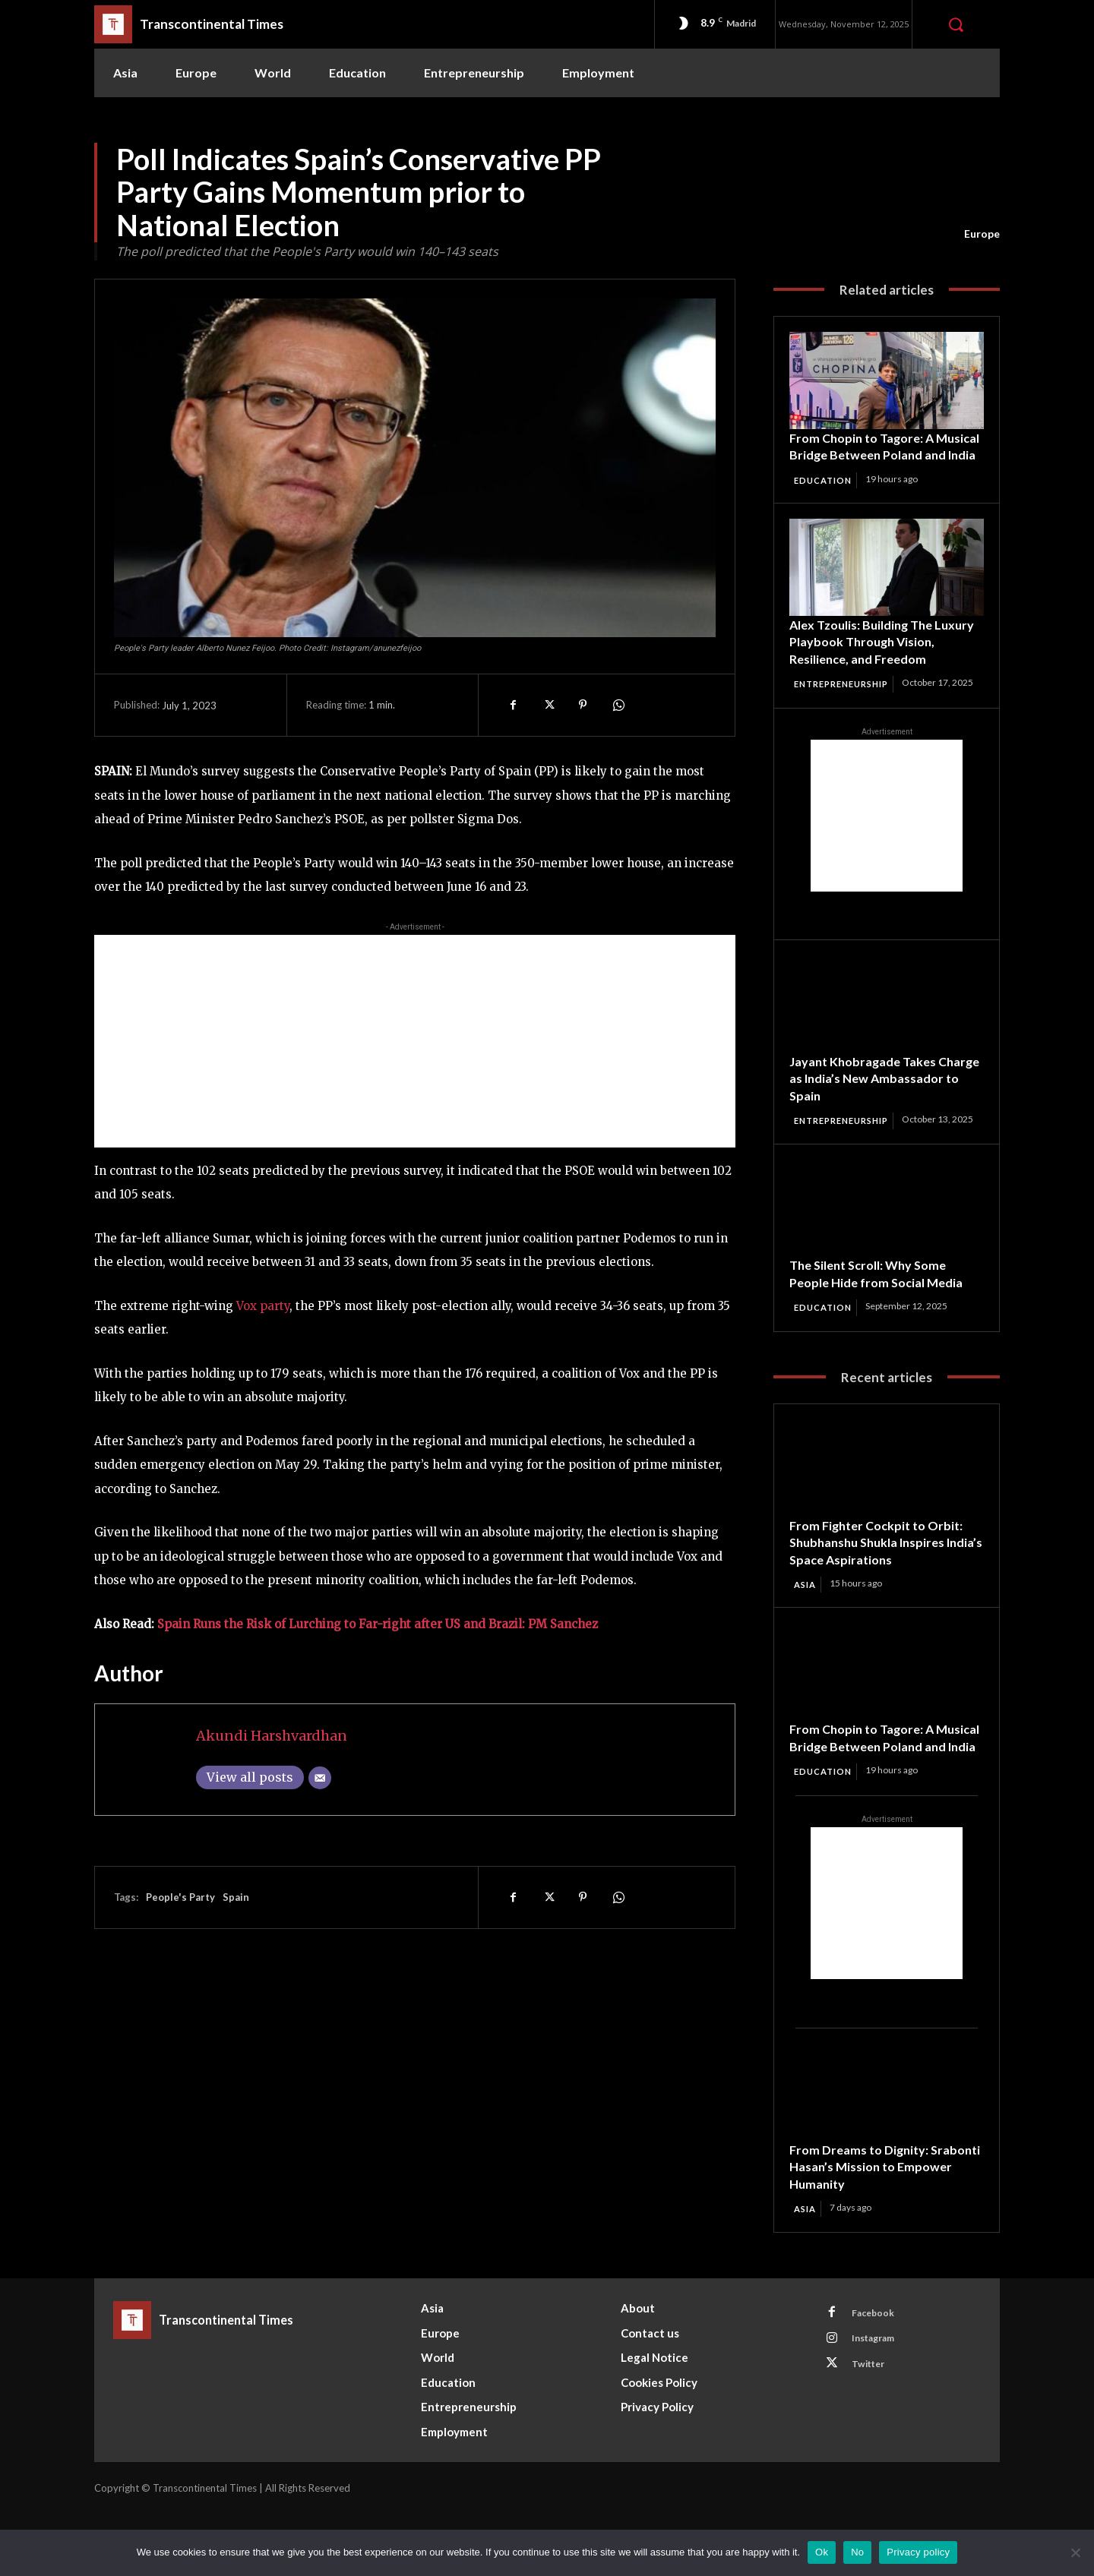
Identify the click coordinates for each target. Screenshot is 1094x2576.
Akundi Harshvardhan (271, 1735)
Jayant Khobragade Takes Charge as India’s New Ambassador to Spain (869, 1107)
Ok (821, 2552)
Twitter (873, 2432)
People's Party (180, 1897)
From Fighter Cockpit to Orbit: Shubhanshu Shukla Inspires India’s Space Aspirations (882, 1583)
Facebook (877, 2376)
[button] (955, 24)
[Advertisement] (414, 1041)
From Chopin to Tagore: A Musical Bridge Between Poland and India (867, 454)
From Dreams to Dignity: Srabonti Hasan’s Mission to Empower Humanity (875, 2227)
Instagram (879, 2404)
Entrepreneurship (847, 702)
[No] (1075, 2552)
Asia (806, 1627)
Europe (982, 234)
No (857, 2552)
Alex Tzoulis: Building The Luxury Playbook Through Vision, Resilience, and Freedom (885, 659)
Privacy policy (918, 2552)
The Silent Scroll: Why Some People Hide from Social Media (883, 1315)
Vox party (262, 1306)
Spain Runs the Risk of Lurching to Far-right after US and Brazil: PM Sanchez (377, 1624)
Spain (236, 1897)
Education (825, 497)
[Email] (319, 1777)
